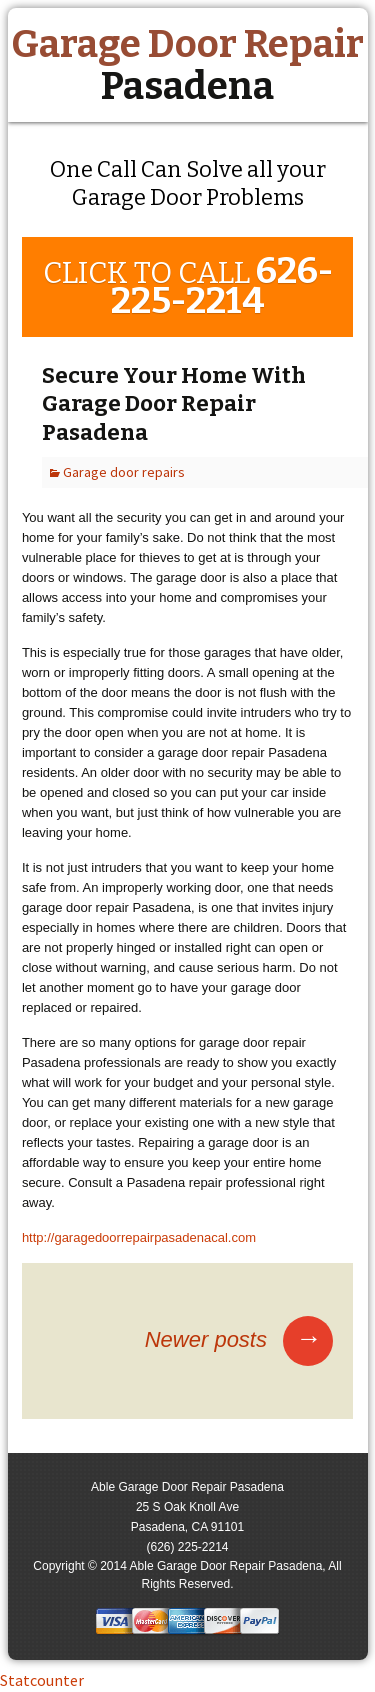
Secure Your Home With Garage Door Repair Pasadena (174, 404)
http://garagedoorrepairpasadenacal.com (139, 1237)
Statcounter (42, 1680)
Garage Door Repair (187, 65)
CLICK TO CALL (188, 286)
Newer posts (239, 1339)
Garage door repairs (124, 472)
